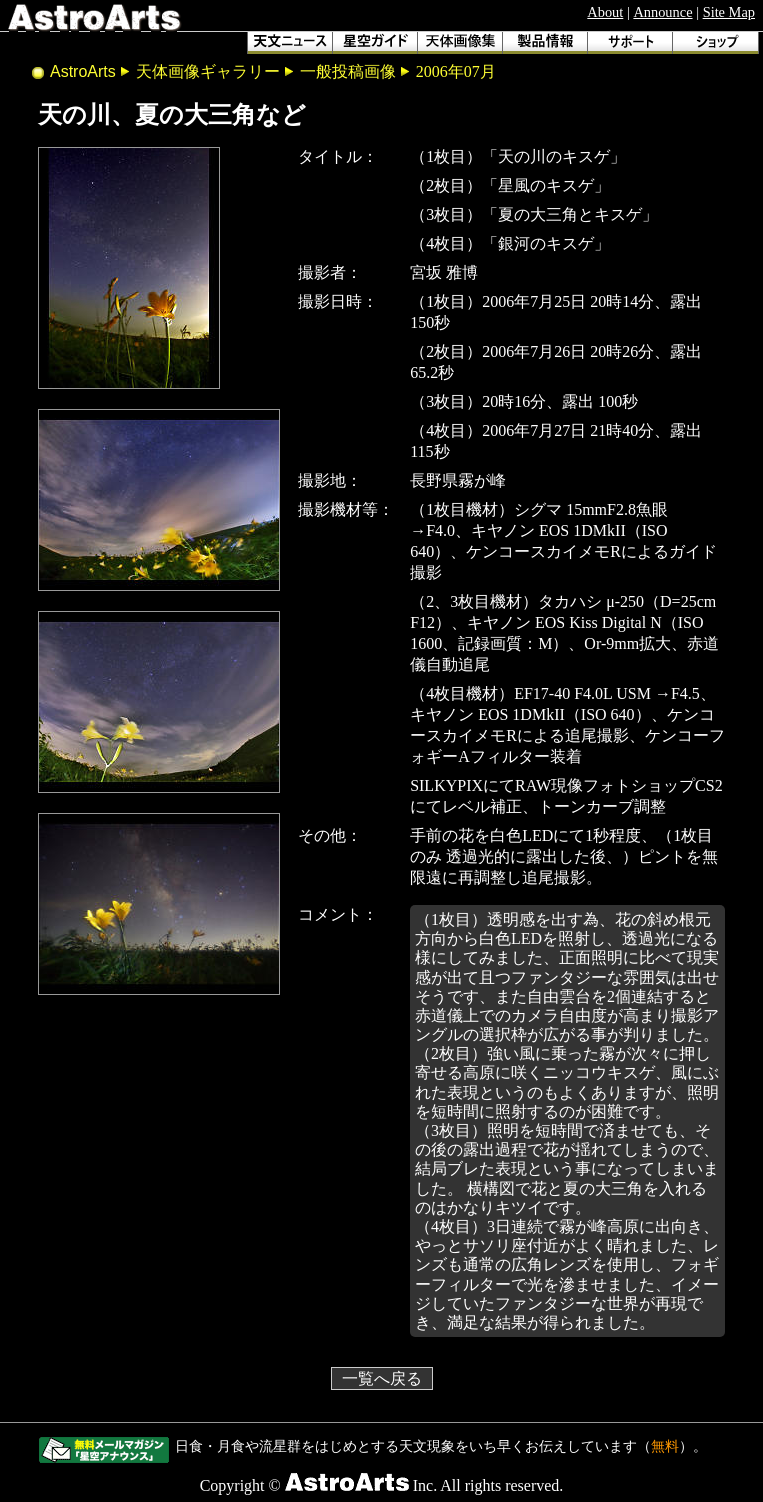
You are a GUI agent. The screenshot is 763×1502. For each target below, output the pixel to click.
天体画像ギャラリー (208, 71)
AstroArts (83, 71)
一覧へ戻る (382, 1378)
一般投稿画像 (348, 71)
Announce (662, 12)
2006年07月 (456, 71)
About (605, 12)
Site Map (729, 12)
